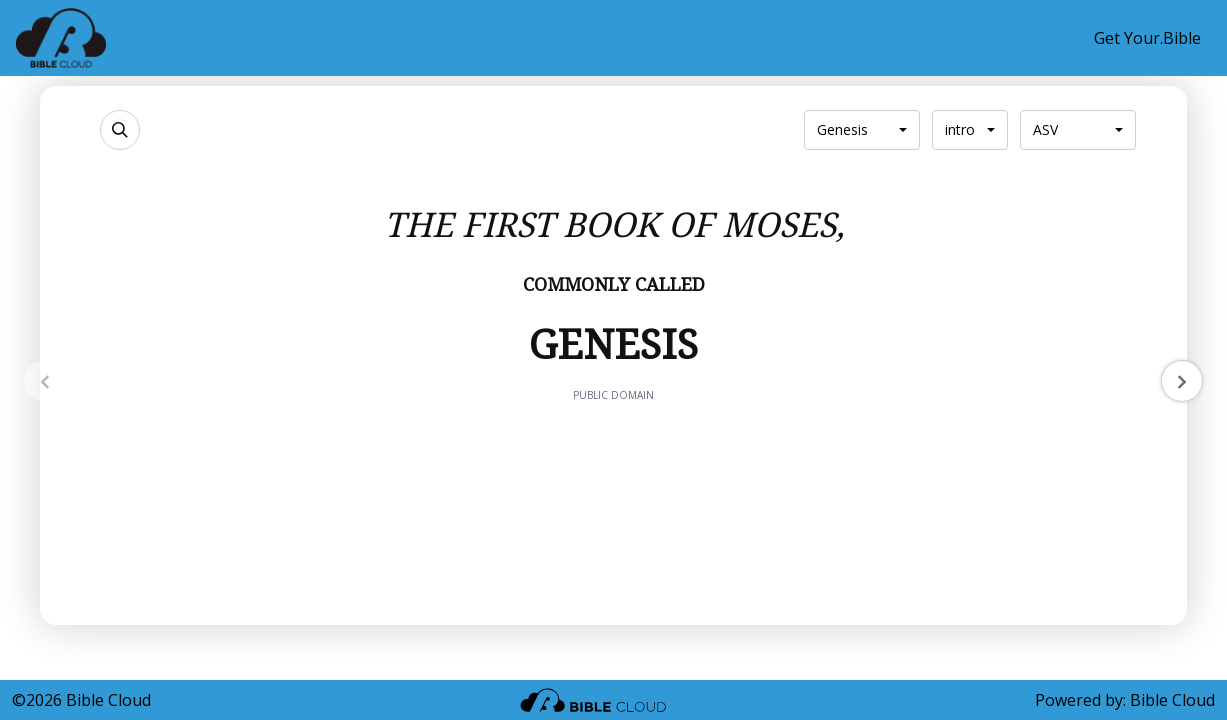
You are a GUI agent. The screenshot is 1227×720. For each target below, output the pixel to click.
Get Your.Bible (1147, 38)
